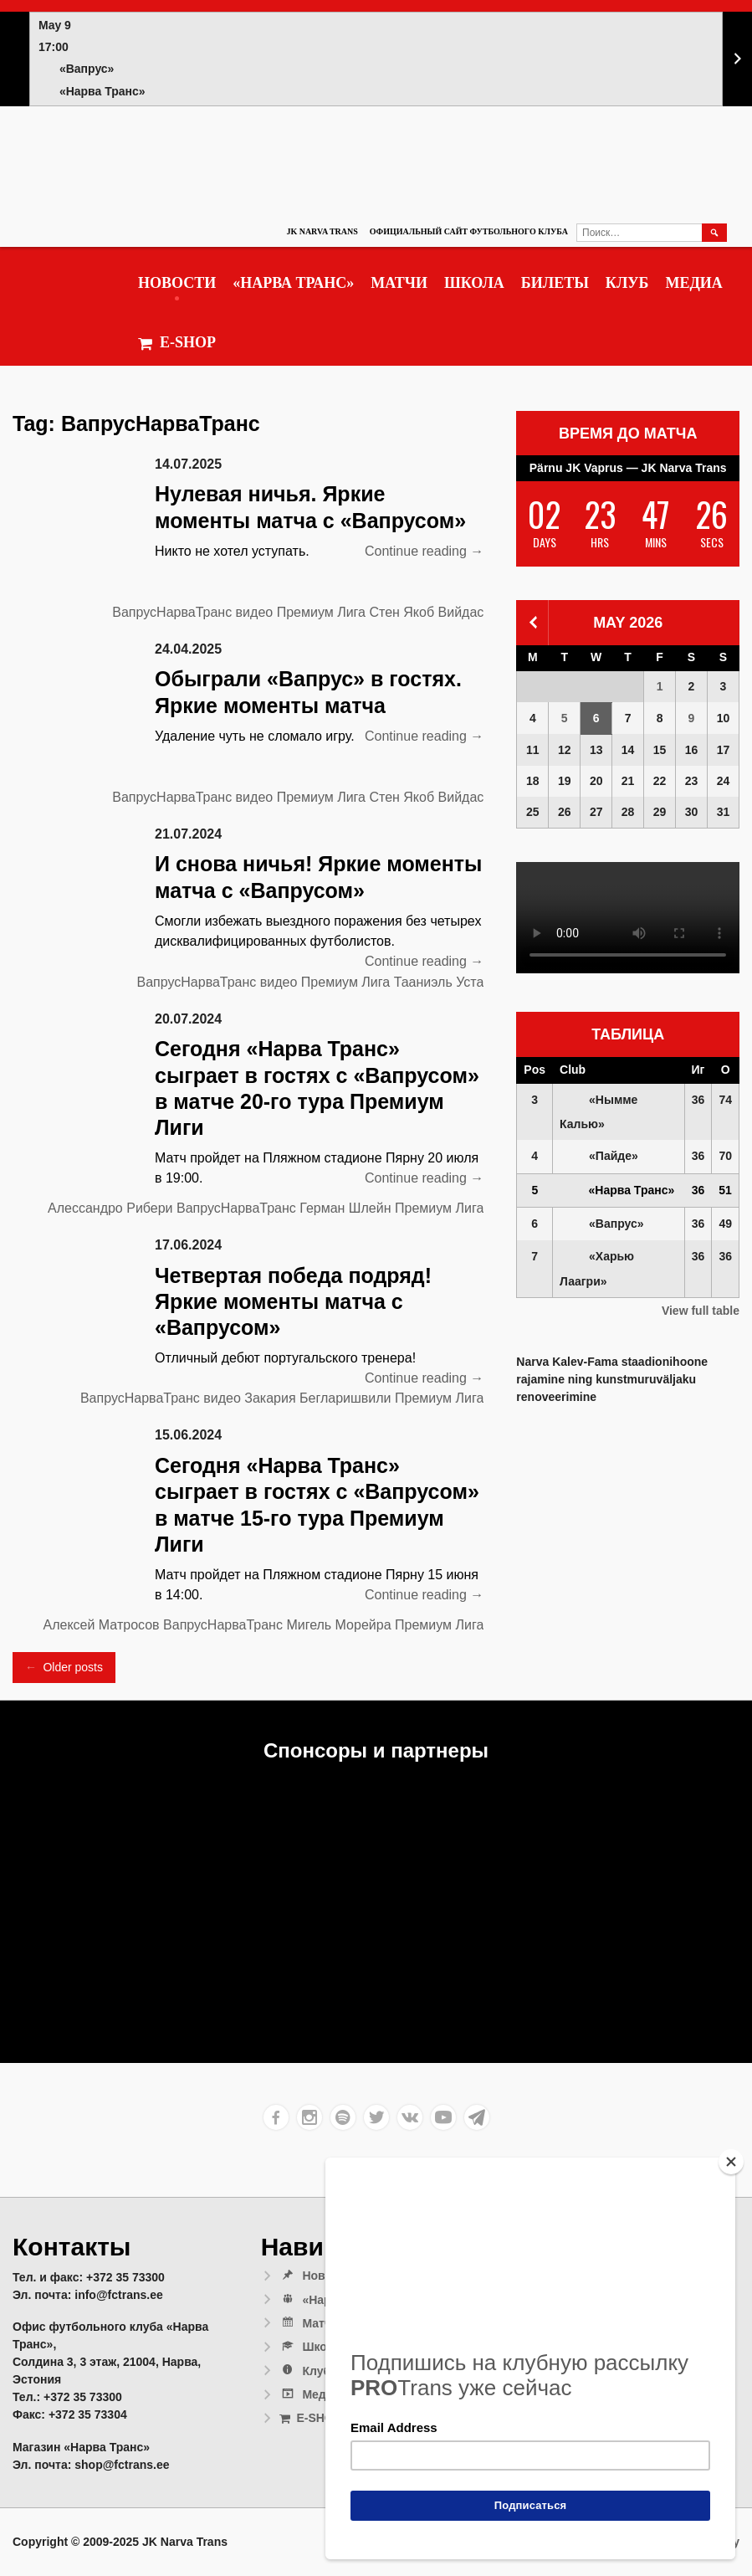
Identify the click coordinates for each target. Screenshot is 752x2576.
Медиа (693, 283)
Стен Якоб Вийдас (426, 612)
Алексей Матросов (101, 1625)
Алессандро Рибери (110, 1208)
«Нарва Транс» (293, 283)
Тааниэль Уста (439, 982)
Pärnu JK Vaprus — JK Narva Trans (628, 468)
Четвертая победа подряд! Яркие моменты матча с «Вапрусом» (293, 1302)
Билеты (555, 283)
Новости (177, 283)
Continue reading (424, 551)
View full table (700, 1310)
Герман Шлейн (345, 1208)
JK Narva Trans (321, 231)
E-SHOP (177, 343)
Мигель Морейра (338, 1625)
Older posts (64, 1667)
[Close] (731, 2161)
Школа (474, 283)
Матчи (399, 283)
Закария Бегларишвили (317, 1398)
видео (255, 612)
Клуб (627, 283)
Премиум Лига (321, 612)
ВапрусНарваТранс (172, 612)
